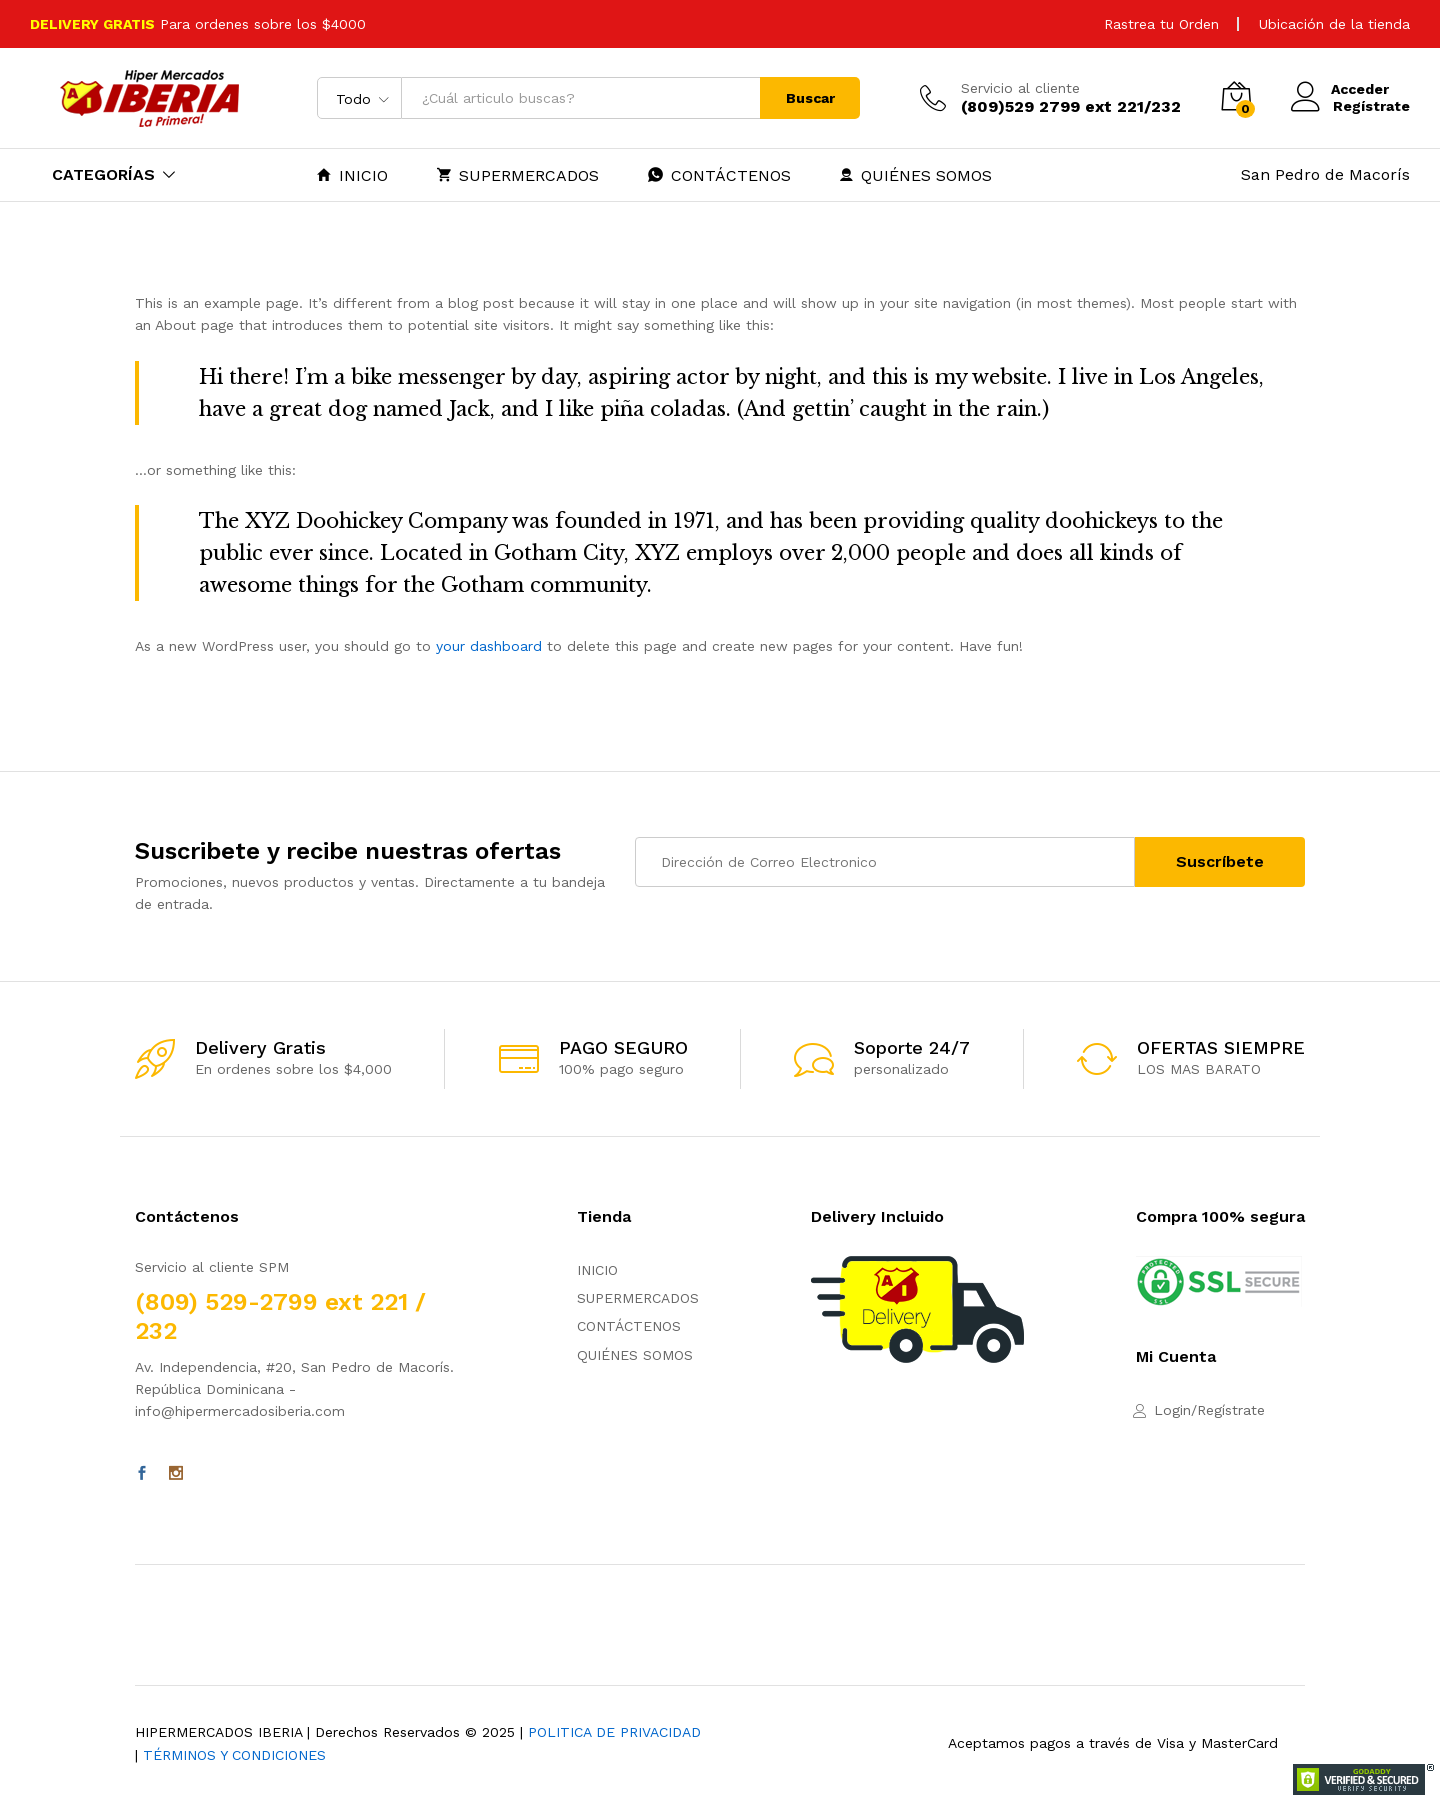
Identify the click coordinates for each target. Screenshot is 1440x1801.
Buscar (810, 98)
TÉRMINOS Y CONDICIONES (234, 1755)
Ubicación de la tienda (1334, 24)
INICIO (352, 175)
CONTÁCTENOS (719, 175)
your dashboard (489, 646)
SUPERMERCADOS (518, 175)
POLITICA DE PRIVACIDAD (614, 1732)
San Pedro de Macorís (1325, 174)
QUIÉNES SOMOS (916, 175)
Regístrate (1371, 106)
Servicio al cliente (1020, 88)
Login (1172, 1410)
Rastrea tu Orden (1161, 24)
